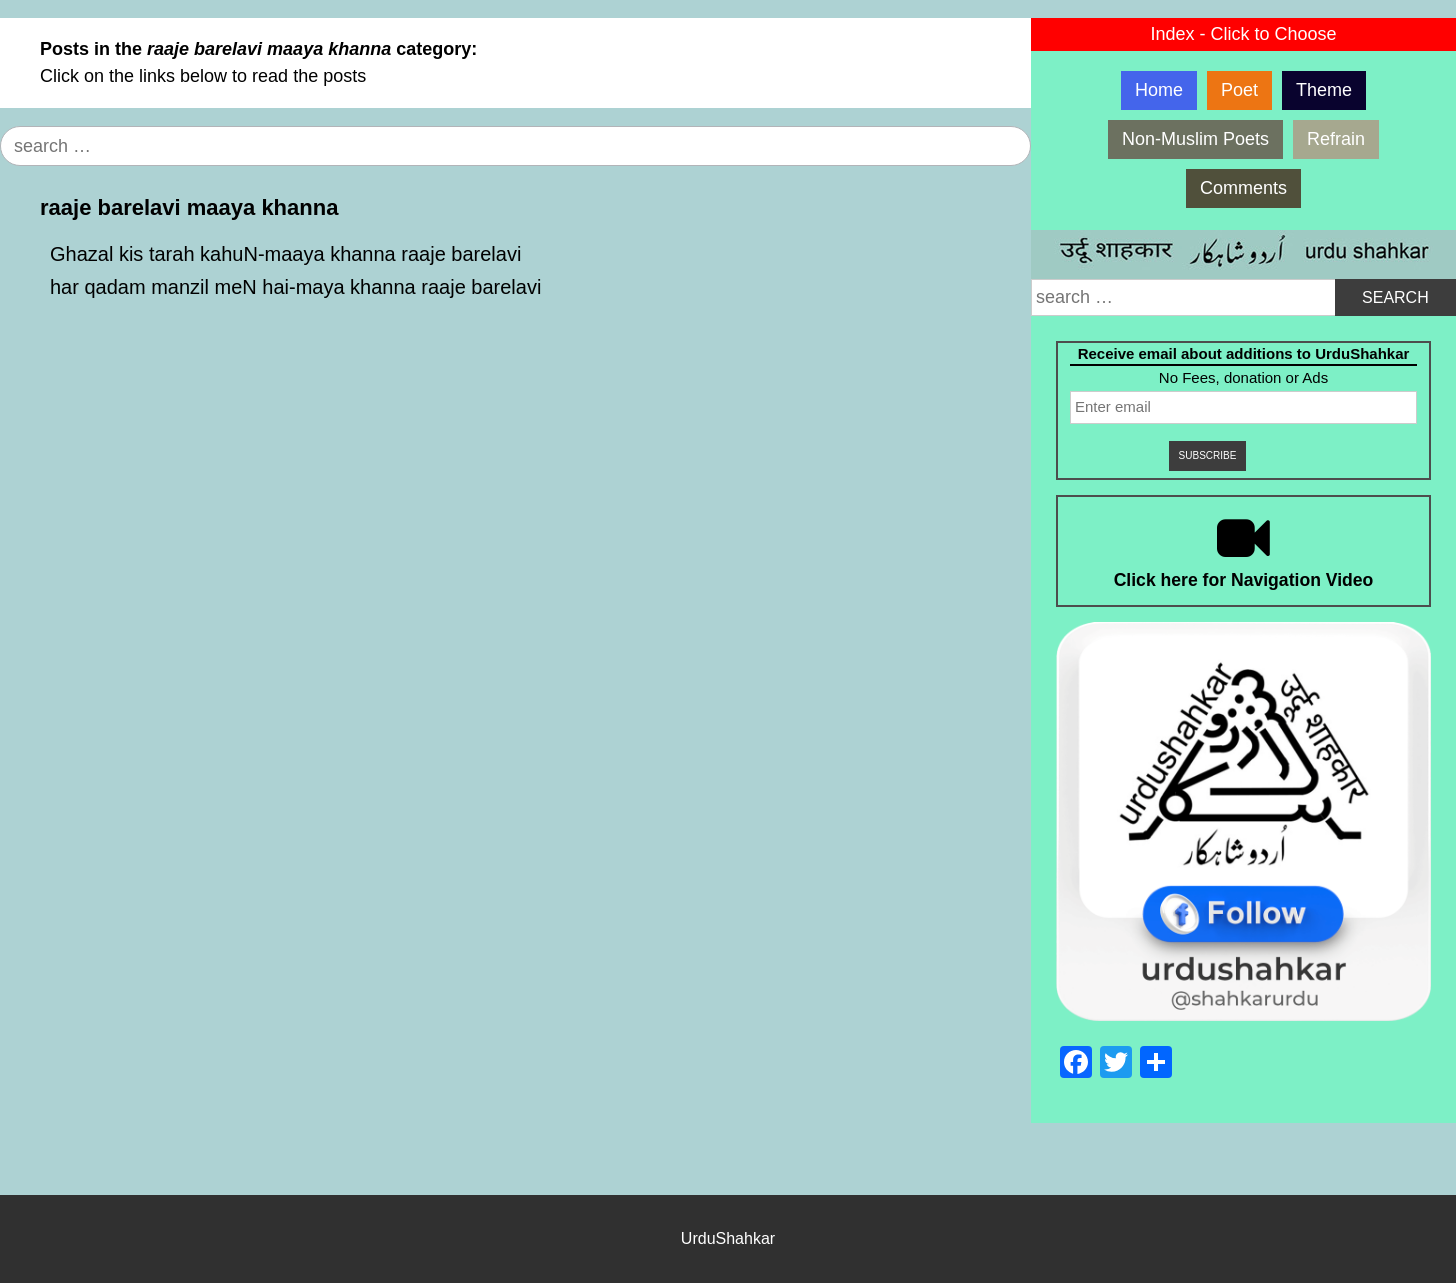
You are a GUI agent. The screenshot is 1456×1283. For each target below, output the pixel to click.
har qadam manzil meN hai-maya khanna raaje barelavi (295, 287)
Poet (1239, 90)
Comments (1243, 188)
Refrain (1336, 139)
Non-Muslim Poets (1195, 139)
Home (1159, 90)
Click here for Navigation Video (1244, 580)
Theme (1324, 90)
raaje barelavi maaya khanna (189, 207)
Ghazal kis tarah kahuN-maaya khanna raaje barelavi (285, 254)
